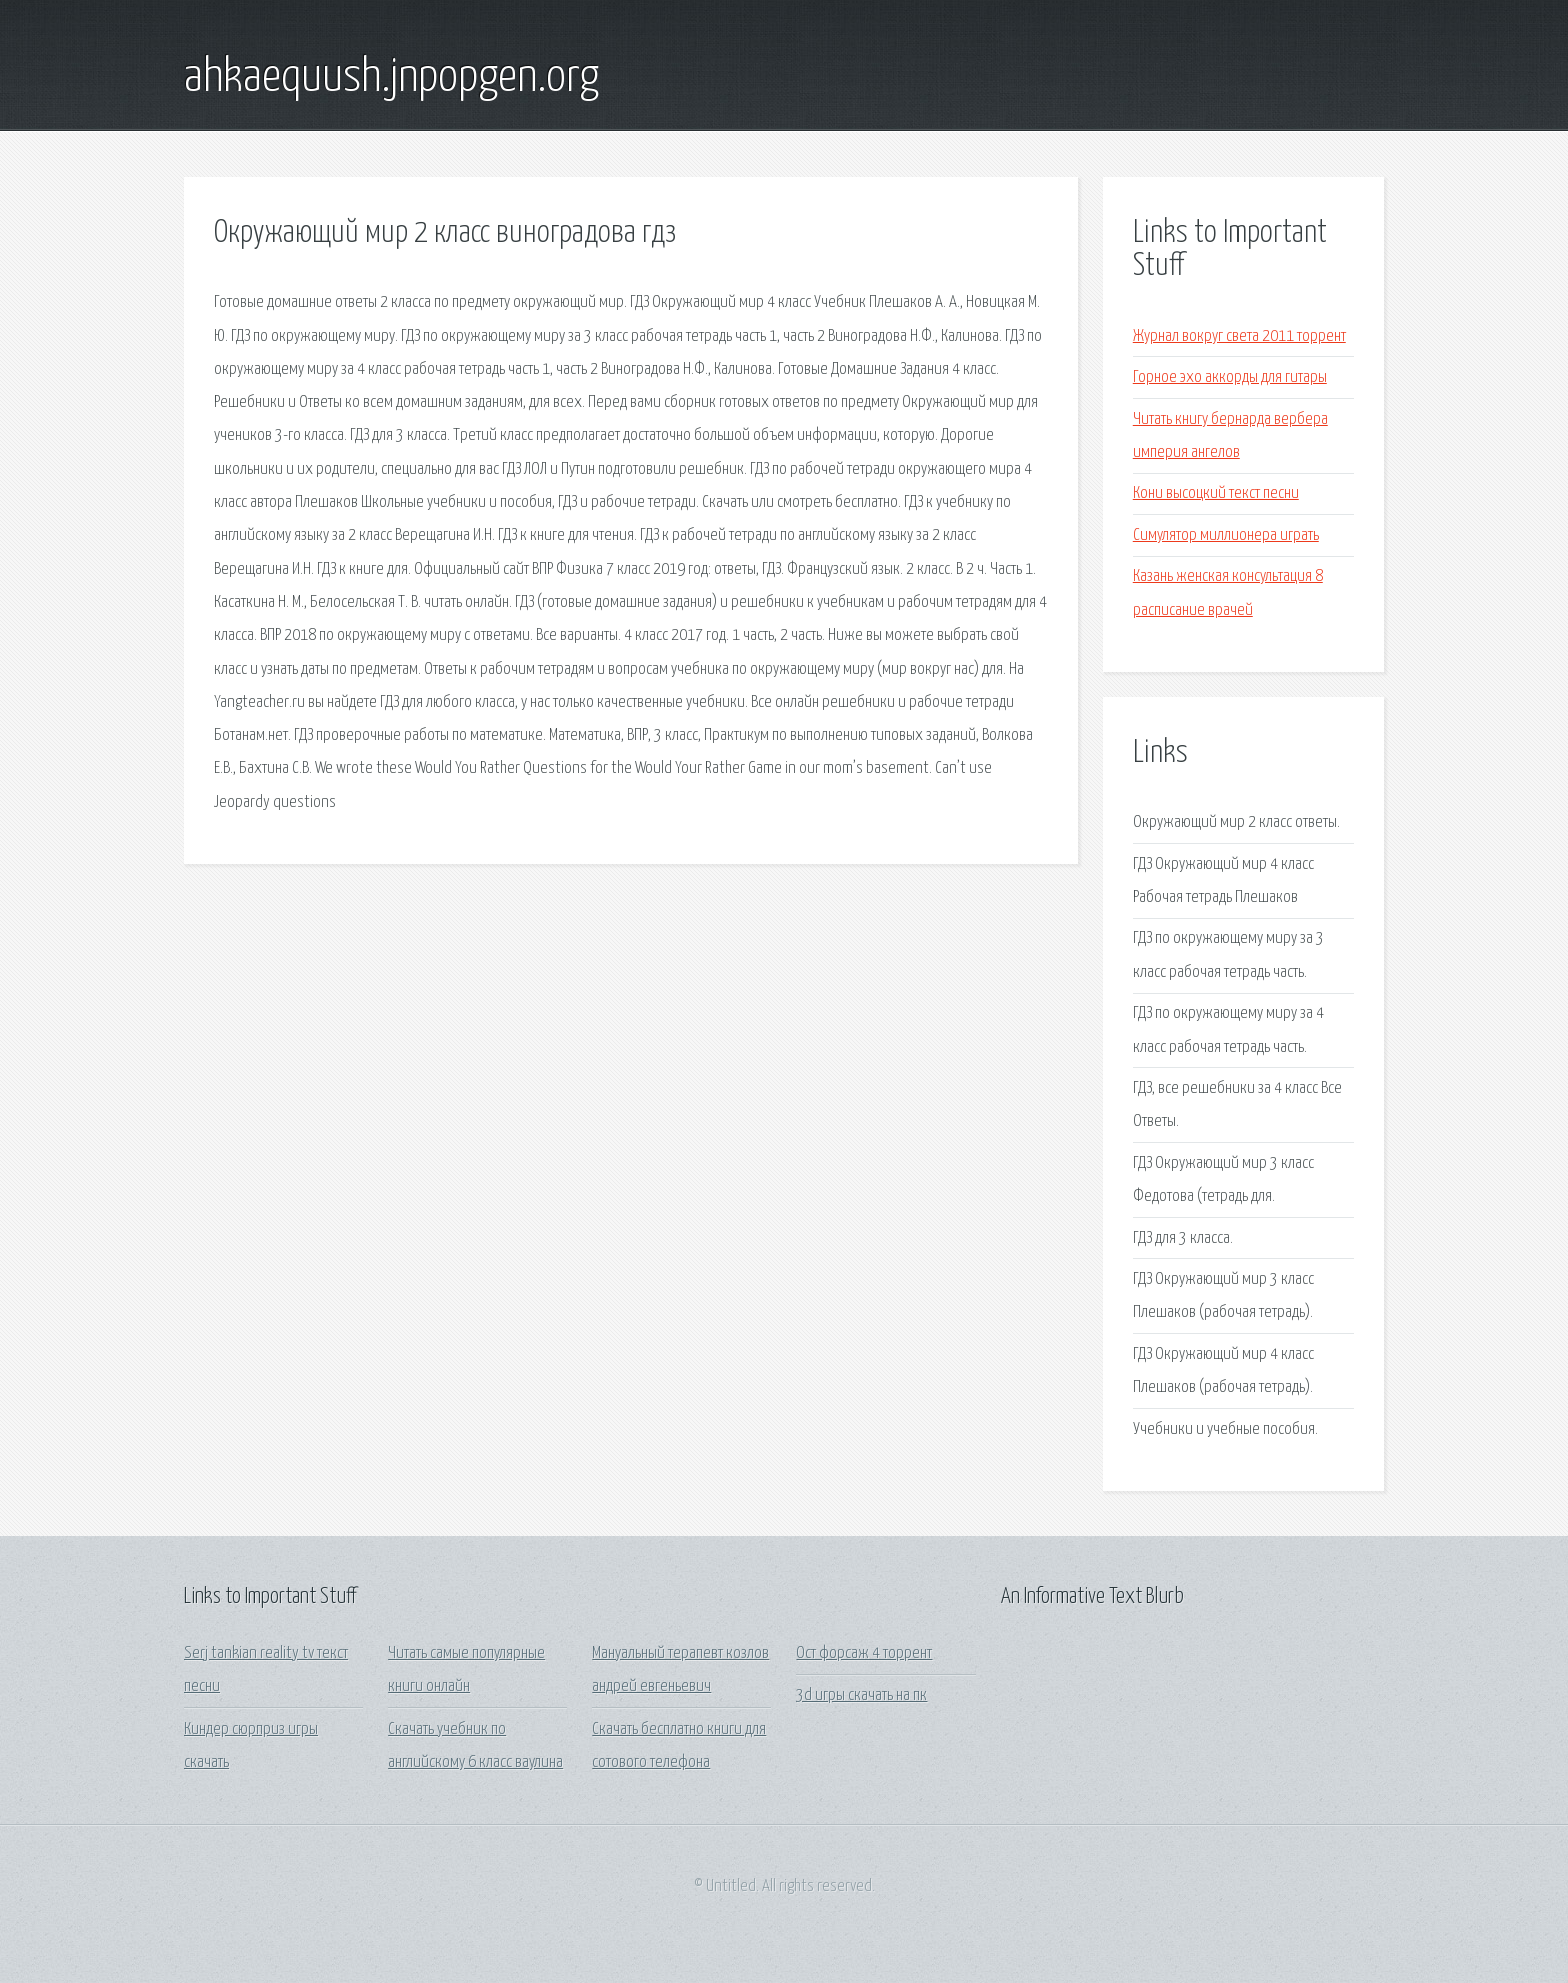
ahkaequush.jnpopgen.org (391, 78)
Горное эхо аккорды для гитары (1230, 377)
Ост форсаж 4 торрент (864, 1653)
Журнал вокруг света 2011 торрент (1239, 336)
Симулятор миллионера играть (1226, 535)
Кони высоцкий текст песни (1216, 493)
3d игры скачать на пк (861, 1695)
